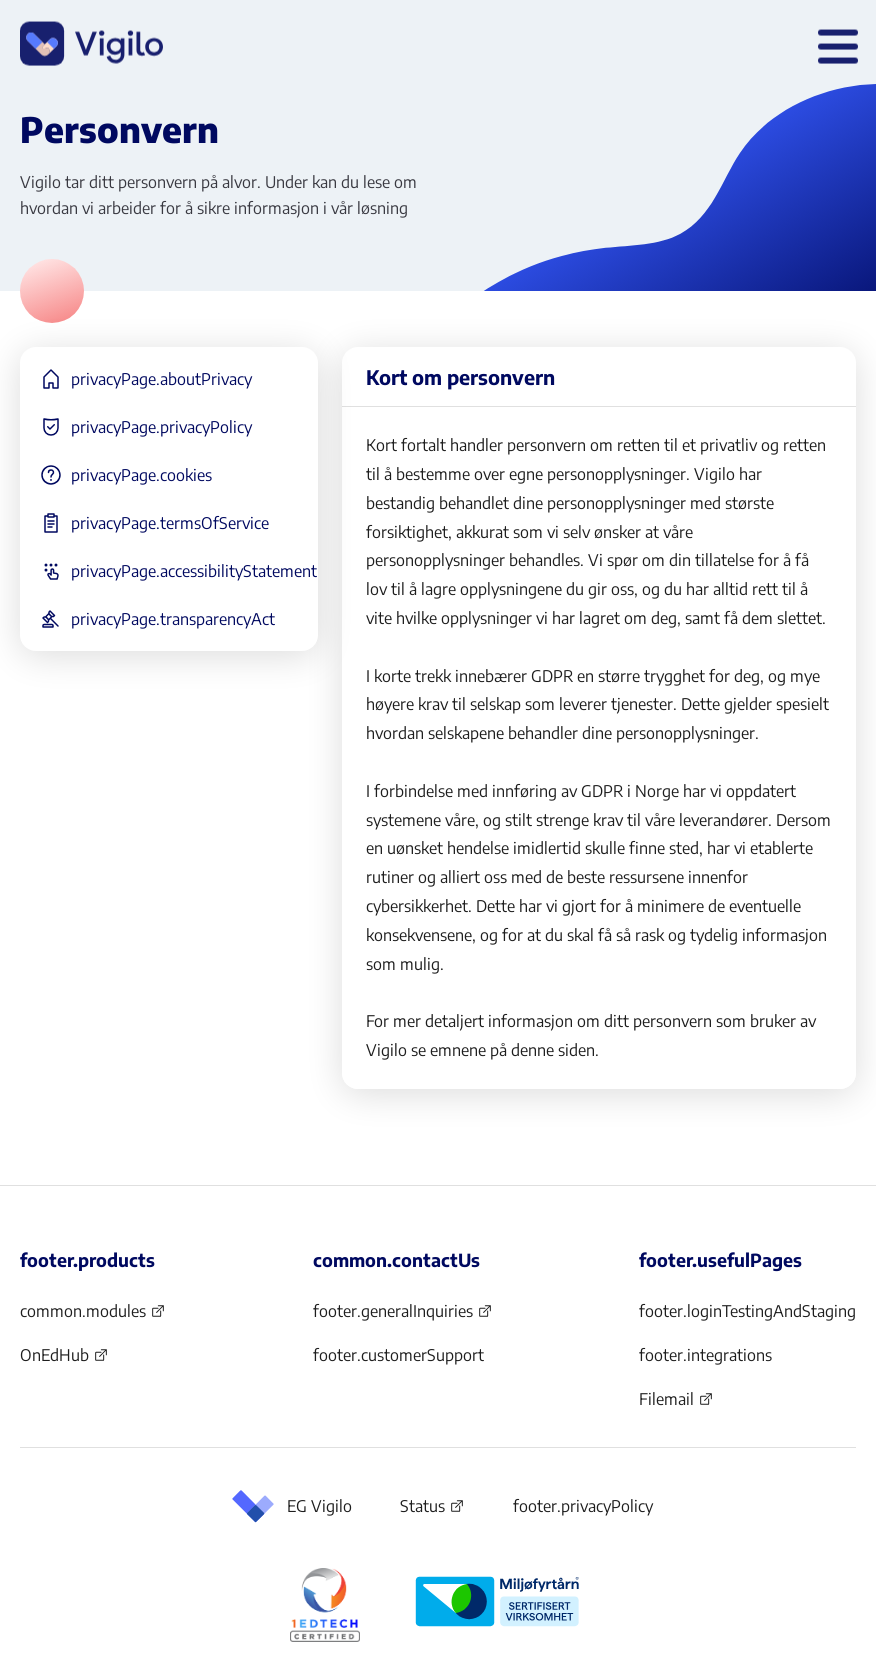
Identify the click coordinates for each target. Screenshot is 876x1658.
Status (432, 1510)
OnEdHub (64, 1361)
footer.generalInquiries (403, 1317)
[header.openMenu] (834, 46)
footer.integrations (705, 1355)
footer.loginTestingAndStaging (747, 1311)
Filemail (676, 1405)
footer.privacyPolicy (583, 1506)
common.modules (93, 1317)
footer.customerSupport (398, 1355)
